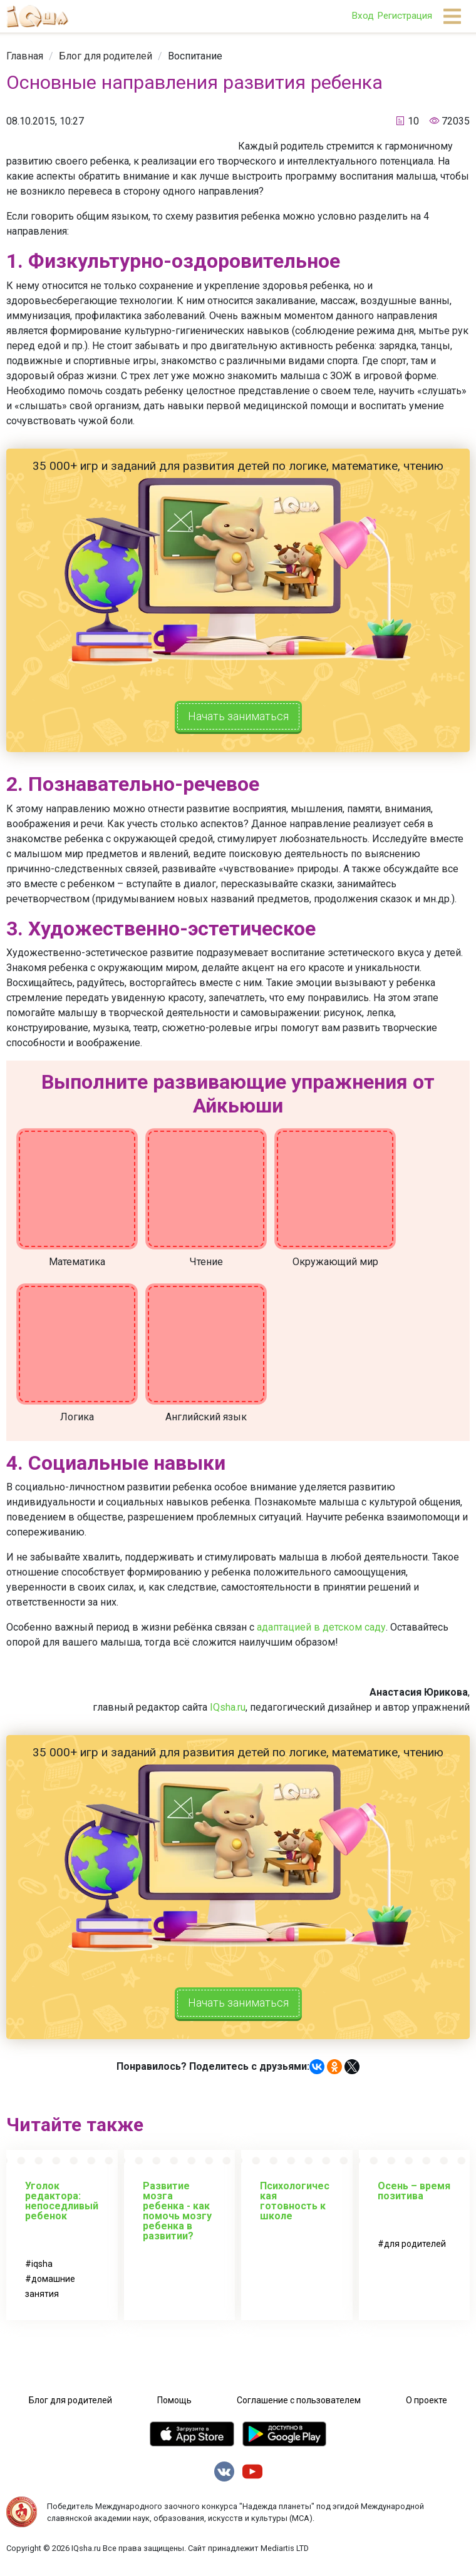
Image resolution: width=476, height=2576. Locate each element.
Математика (77, 1265)
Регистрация (404, 15)
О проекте (426, 2407)
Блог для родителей (105, 56)
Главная (24, 56)
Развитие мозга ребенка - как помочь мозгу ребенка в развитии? (177, 2218)
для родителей (415, 2251)
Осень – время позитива (414, 2198)
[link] (24, 56)
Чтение (206, 1265)
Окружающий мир (335, 1265)
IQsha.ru (228, 1710)
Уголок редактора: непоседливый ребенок (61, 2208)
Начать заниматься (238, 718)
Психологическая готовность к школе (294, 2208)
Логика (77, 1420)
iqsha (42, 2271)
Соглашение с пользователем (299, 2407)
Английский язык (206, 1420)
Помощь (174, 2407)
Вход (362, 15)
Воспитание (195, 56)
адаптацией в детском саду (321, 1630)
